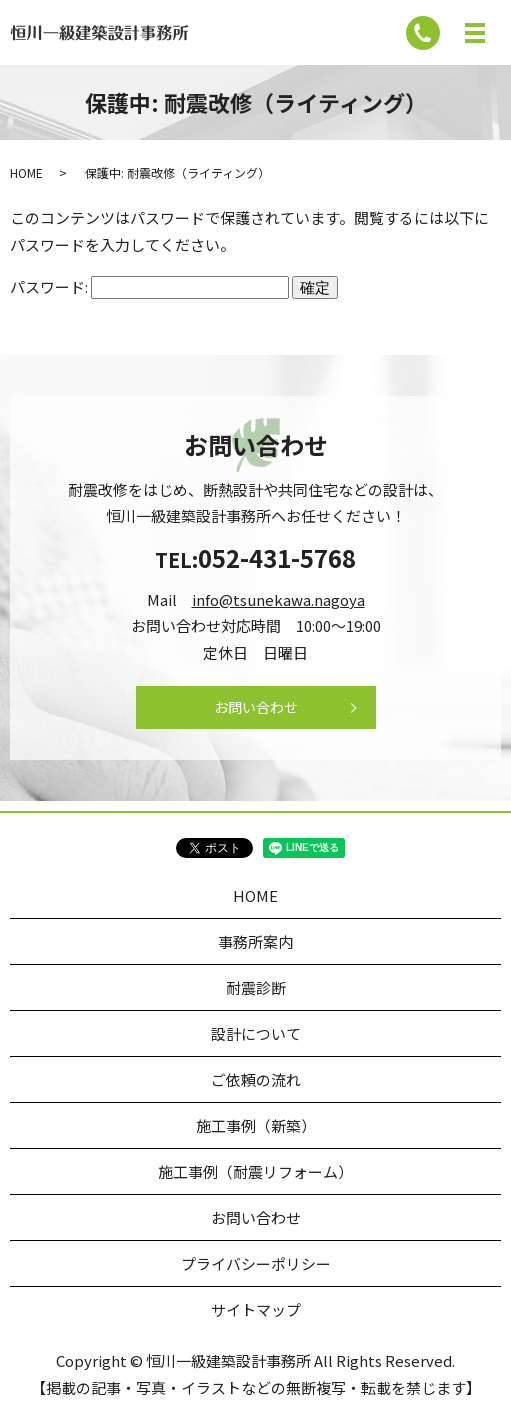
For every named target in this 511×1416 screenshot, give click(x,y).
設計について (256, 1033)
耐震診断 (256, 987)
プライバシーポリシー (256, 1263)
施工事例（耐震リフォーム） (255, 1171)
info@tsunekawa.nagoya (278, 599)
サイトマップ (256, 1309)
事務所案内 (255, 941)
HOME (26, 172)
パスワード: (149, 286)
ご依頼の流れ (256, 1079)
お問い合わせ (256, 707)
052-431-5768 (277, 557)
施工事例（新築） (256, 1125)
